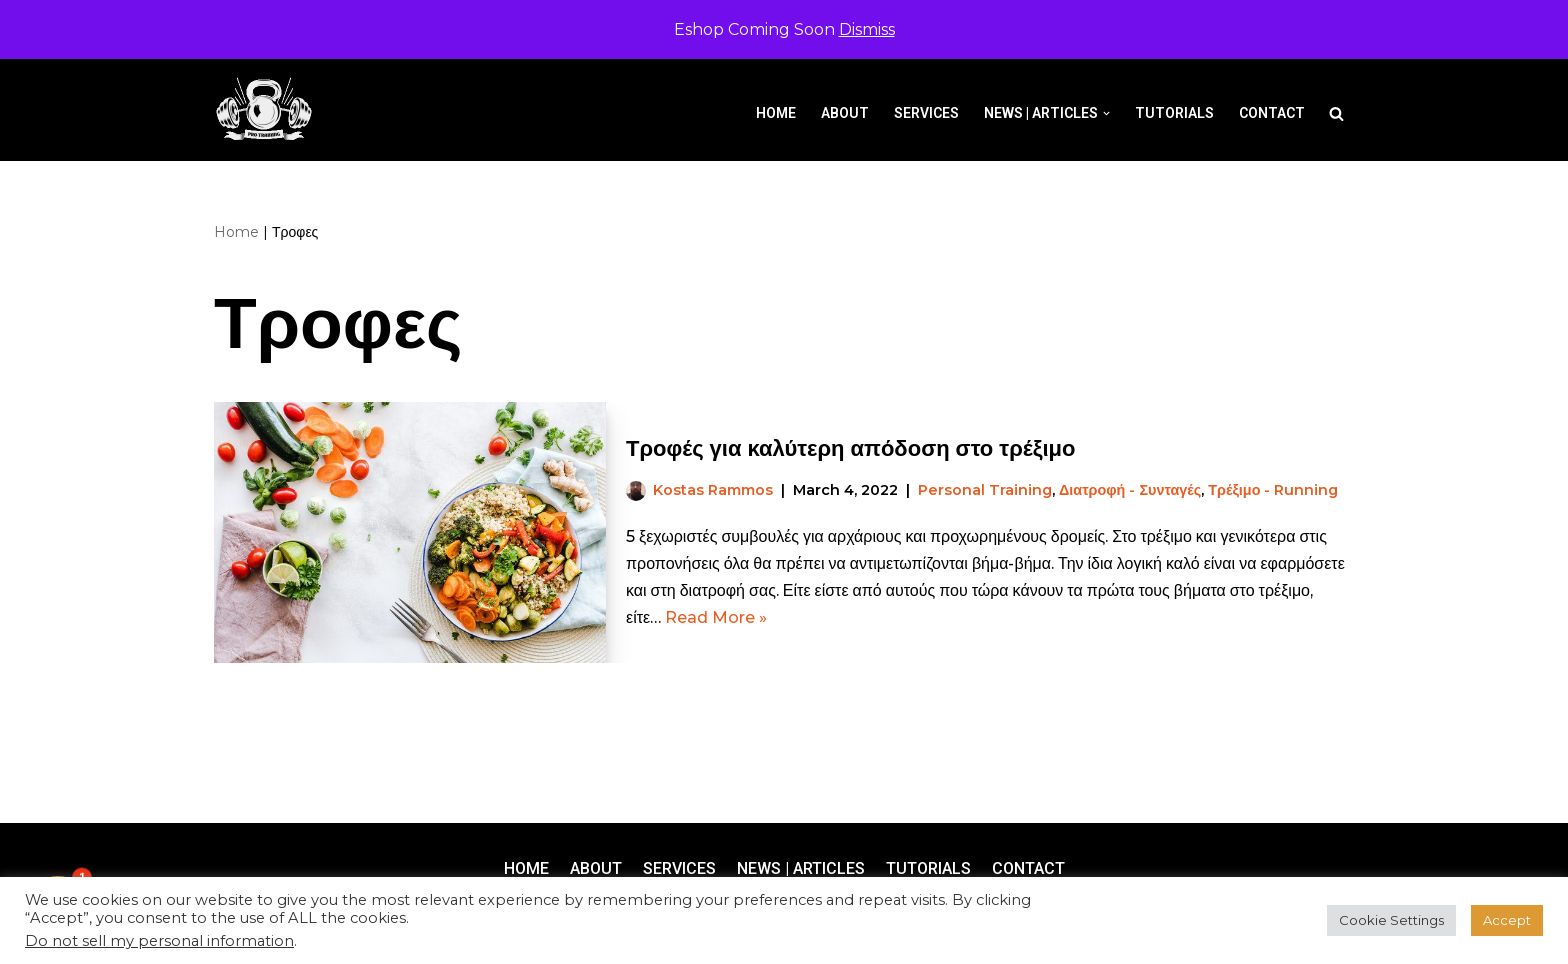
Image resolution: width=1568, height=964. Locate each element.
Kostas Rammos (713, 490)
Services (926, 113)
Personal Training (985, 490)
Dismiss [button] (867, 29)
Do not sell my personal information (159, 941)
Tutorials (1174, 113)
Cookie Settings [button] (1391, 920)
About (845, 113)
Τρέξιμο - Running (1273, 490)
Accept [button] (1507, 920)
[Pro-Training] (269, 109)
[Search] (1336, 113)
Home (776, 113)
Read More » (716, 617)
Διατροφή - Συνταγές (1130, 490)
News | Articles (801, 868)
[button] (1106, 113)
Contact (1272, 113)
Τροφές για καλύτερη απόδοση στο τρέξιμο (850, 448)
